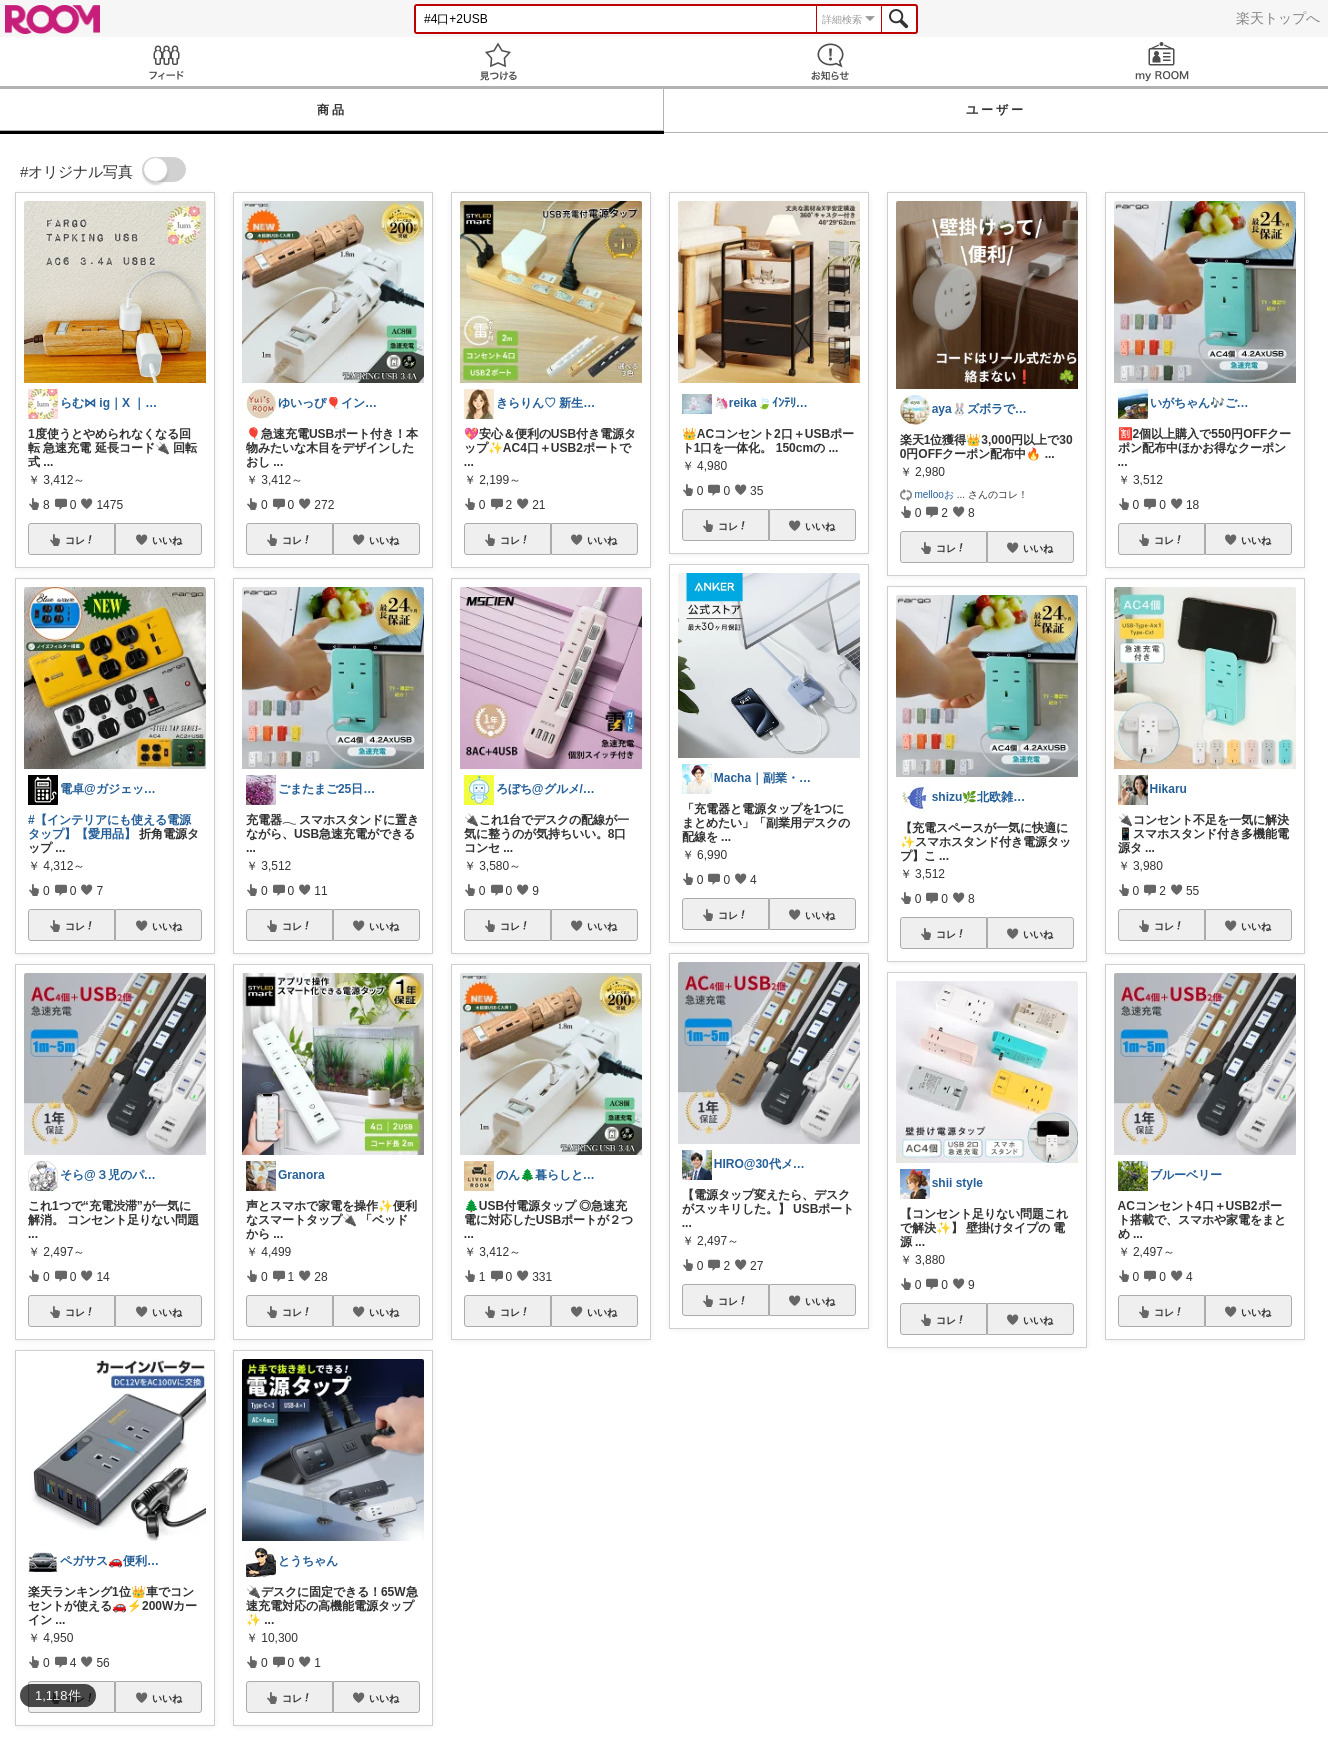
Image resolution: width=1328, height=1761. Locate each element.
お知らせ (830, 61)
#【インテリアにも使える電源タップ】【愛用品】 (109, 827)
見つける (498, 61)
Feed (166, 61)
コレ (80, 540)
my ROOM (1162, 61)
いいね (167, 540)
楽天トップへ (1278, 18)
